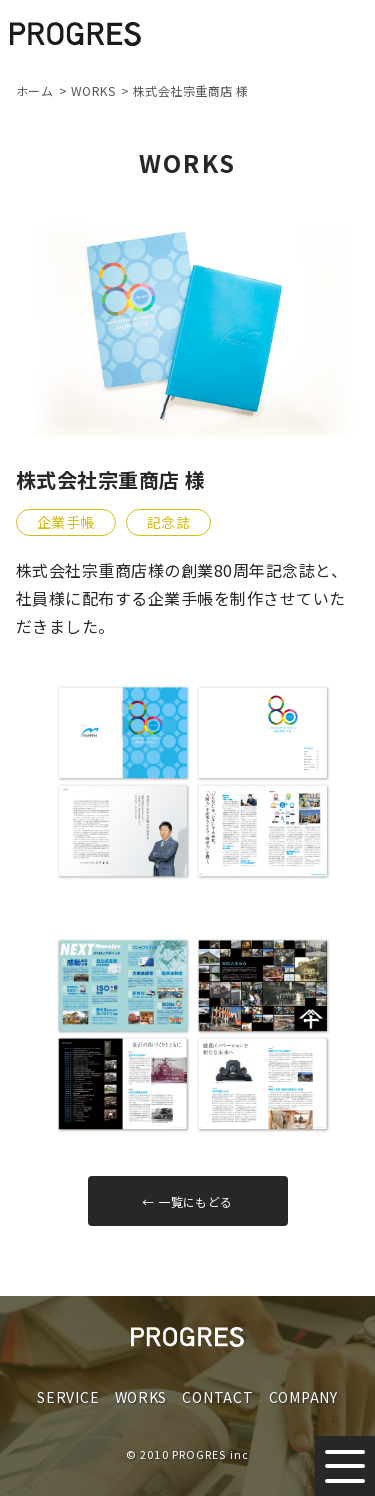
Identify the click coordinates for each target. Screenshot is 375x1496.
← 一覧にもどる (187, 1201)
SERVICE (68, 1397)
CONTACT (217, 1397)
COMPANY (303, 1397)
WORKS (141, 1397)
